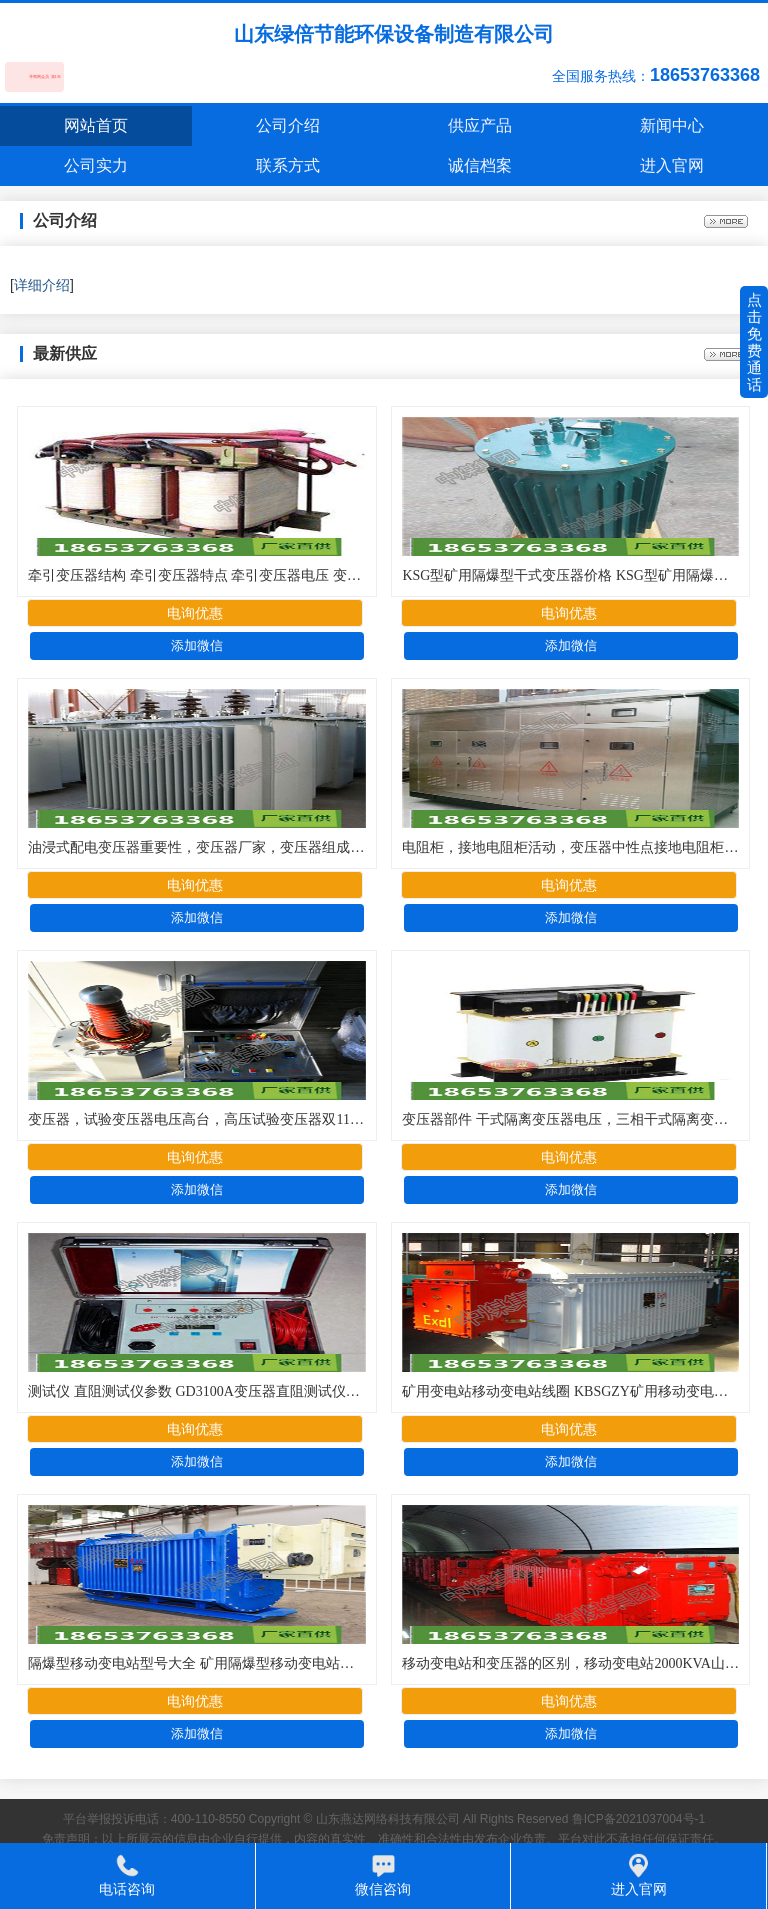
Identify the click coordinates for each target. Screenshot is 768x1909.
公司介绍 (288, 125)
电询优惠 (195, 613)
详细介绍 (42, 285)
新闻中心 (672, 125)
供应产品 (480, 125)
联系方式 (288, 165)
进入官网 (672, 165)
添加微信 (197, 645)
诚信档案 (480, 165)
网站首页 (96, 125)
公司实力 (96, 165)
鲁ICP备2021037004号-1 (638, 1819)
